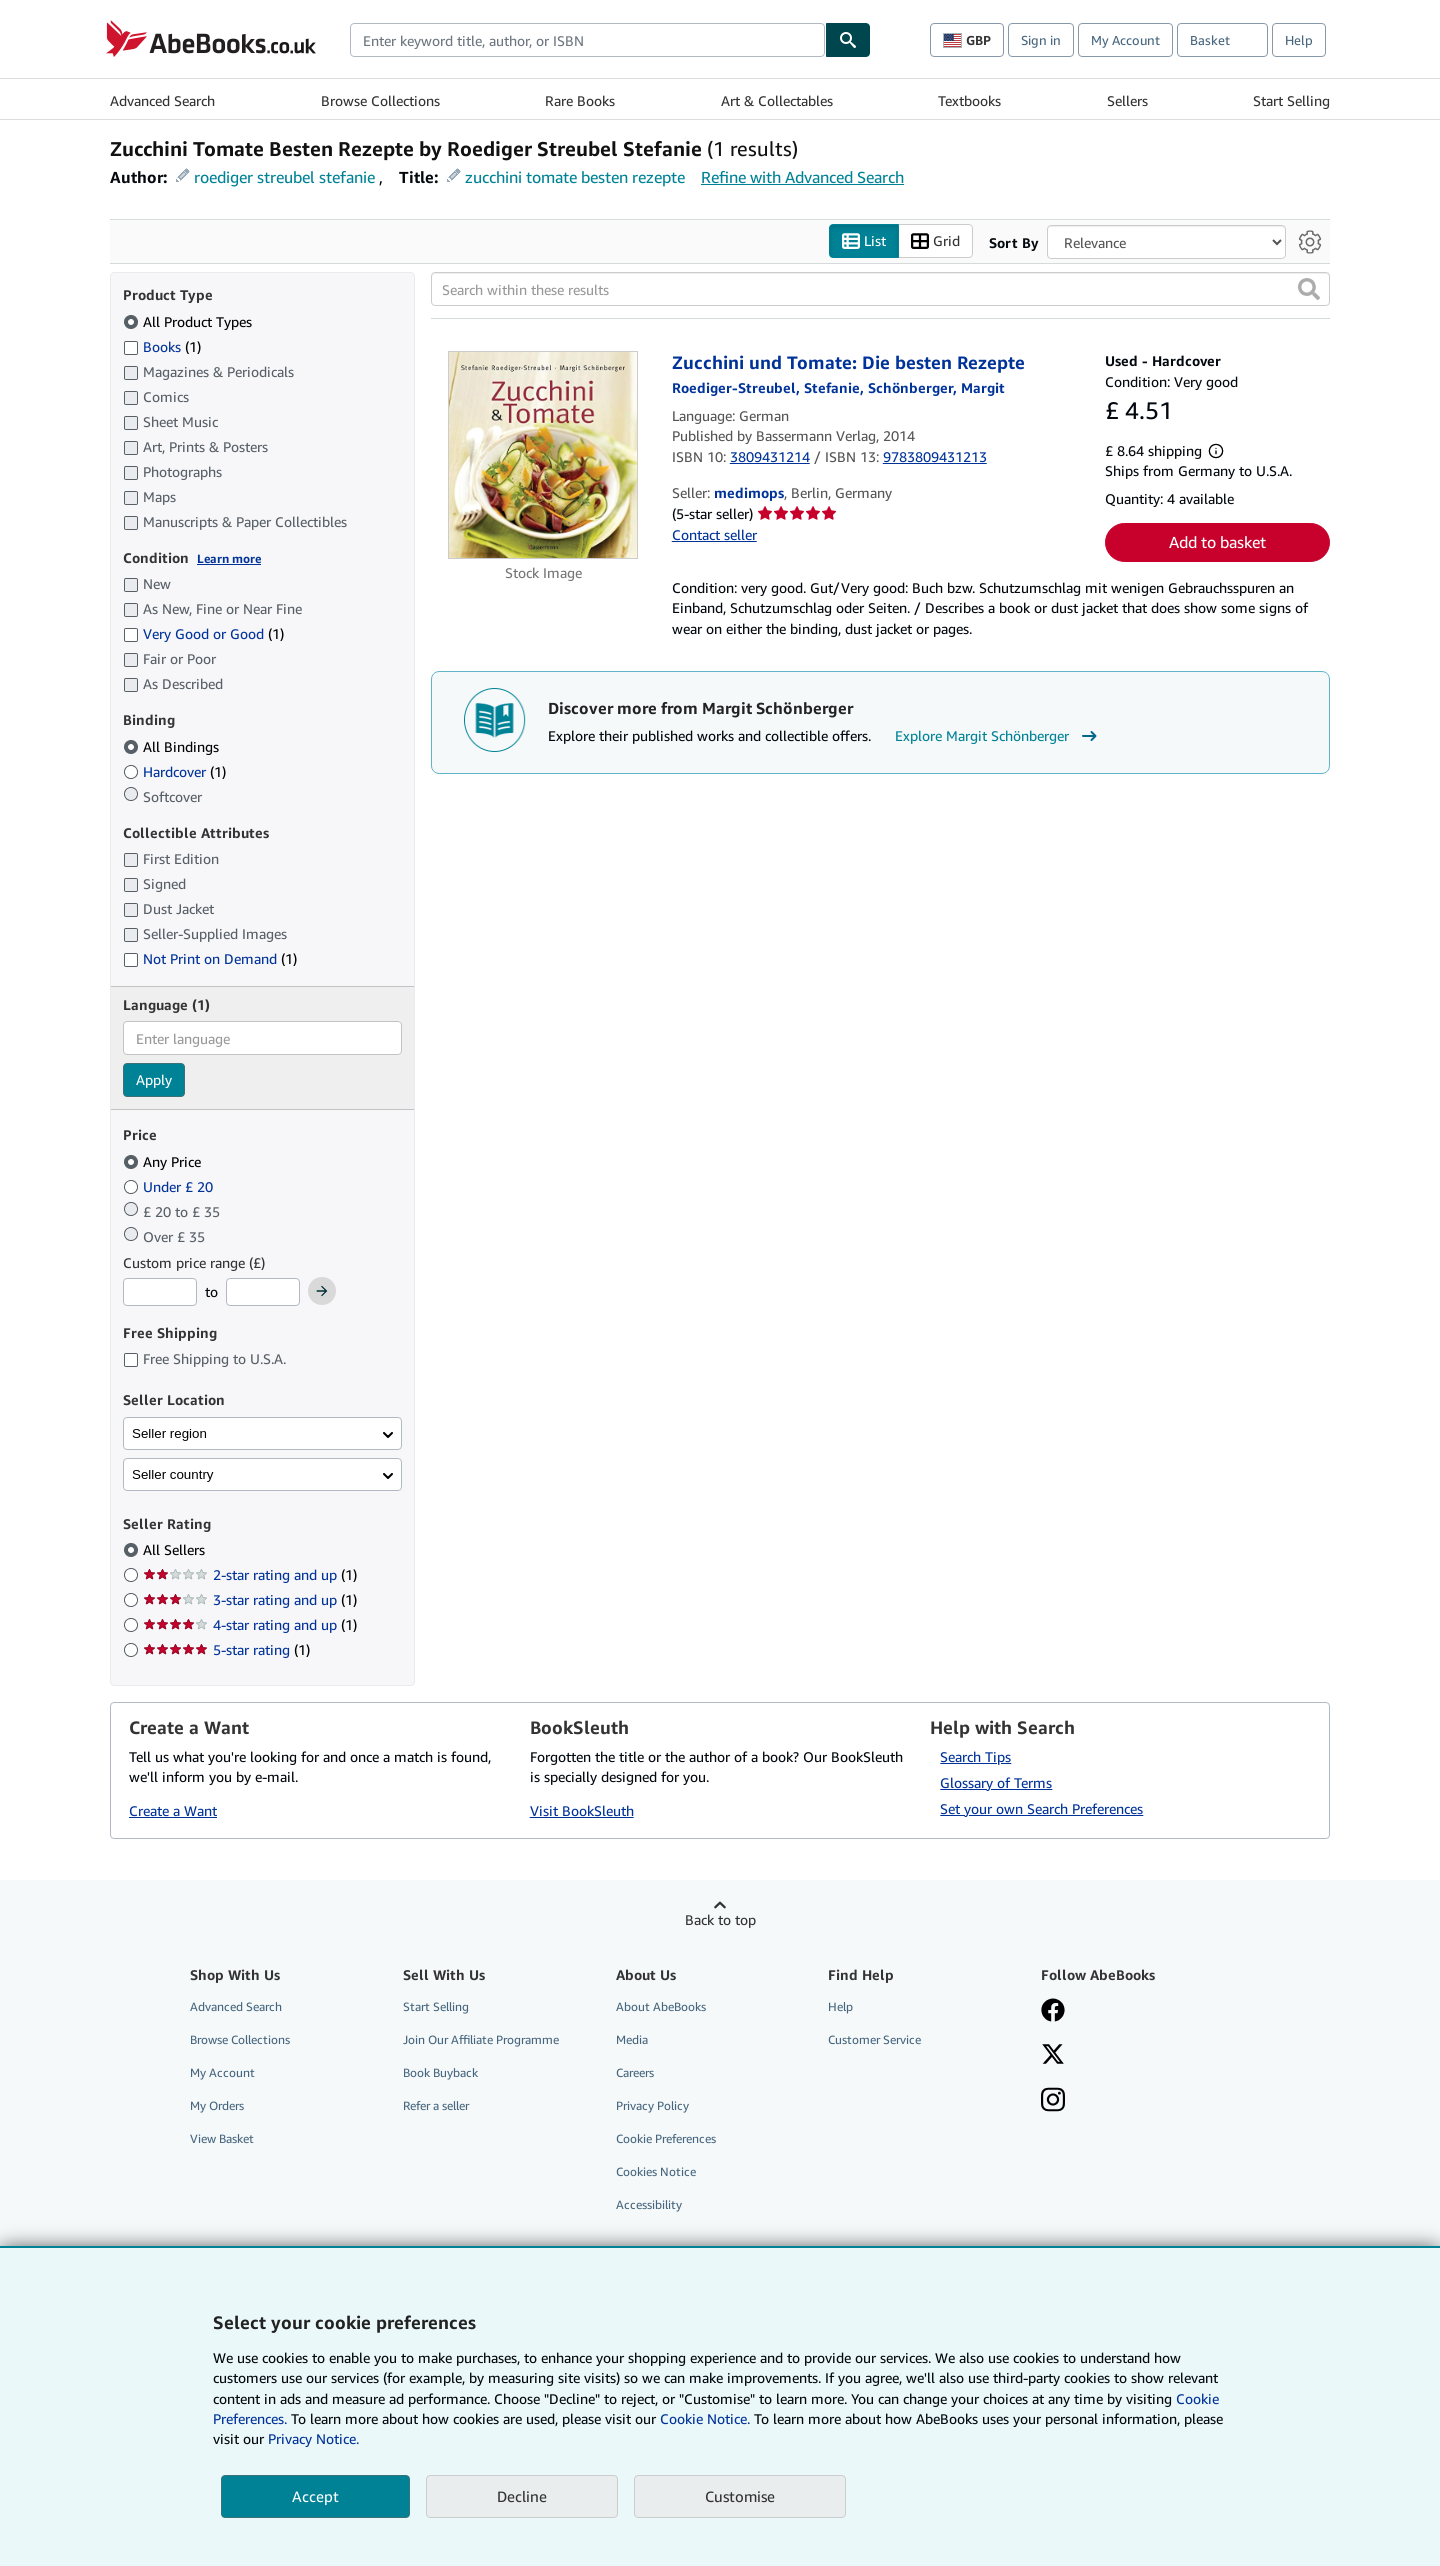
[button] (1309, 290)
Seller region (169, 1433)
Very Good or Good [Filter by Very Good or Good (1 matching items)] (203, 634)
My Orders (217, 2106)
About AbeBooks (661, 2006)
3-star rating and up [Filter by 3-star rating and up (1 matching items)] (250, 1600)
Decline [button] (522, 2496)
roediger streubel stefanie (284, 177)
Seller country (173, 1474)
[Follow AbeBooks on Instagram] (1053, 2102)
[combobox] (587, 40)
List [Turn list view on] (864, 241)
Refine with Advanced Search (802, 177)
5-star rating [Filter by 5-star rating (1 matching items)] (226, 1650)
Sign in (1041, 40)
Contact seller (714, 534)
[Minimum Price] (160, 1293)
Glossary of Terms (996, 1782)
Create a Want (173, 1811)
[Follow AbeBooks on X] (1053, 2056)
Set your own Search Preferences (1041, 1808)
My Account (1125, 40)
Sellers (1127, 100)
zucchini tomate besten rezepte (575, 177)
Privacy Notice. (313, 2438)
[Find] (848, 40)
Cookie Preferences (666, 2139)
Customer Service (874, 2039)
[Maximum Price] (263, 1293)
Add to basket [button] (1217, 543)
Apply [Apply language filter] (154, 1080)
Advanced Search (162, 100)
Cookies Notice (656, 2172)
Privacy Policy (652, 2106)
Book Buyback (440, 2072)
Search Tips (975, 1756)
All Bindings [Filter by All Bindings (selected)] (173, 746)
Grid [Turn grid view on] (935, 241)
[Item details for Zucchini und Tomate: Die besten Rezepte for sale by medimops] (543, 456)
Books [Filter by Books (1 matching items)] (162, 346)
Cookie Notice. (705, 2418)
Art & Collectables (777, 100)
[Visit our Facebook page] (1053, 2012)
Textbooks (969, 100)
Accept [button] (315, 2496)
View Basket (222, 2139)
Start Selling (1291, 100)
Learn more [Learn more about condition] (229, 558)
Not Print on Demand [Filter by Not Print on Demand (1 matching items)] (210, 959)
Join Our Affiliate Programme (481, 2039)
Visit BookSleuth (582, 1811)
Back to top (720, 1919)
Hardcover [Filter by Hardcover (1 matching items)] (174, 771)
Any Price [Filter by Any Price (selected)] (164, 1161)
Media (632, 2039)
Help (1299, 40)
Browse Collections (380, 100)
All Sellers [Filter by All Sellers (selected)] (176, 1550)
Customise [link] (740, 2496)
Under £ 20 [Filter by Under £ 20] (170, 1186)
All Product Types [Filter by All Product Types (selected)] (189, 321)
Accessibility (649, 2205)
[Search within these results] (880, 290)
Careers (635, 2072)
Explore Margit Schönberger (998, 737)
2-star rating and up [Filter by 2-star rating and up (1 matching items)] (250, 1575)
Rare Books (580, 100)
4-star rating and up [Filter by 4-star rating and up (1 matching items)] (250, 1625)
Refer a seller (436, 2106)
